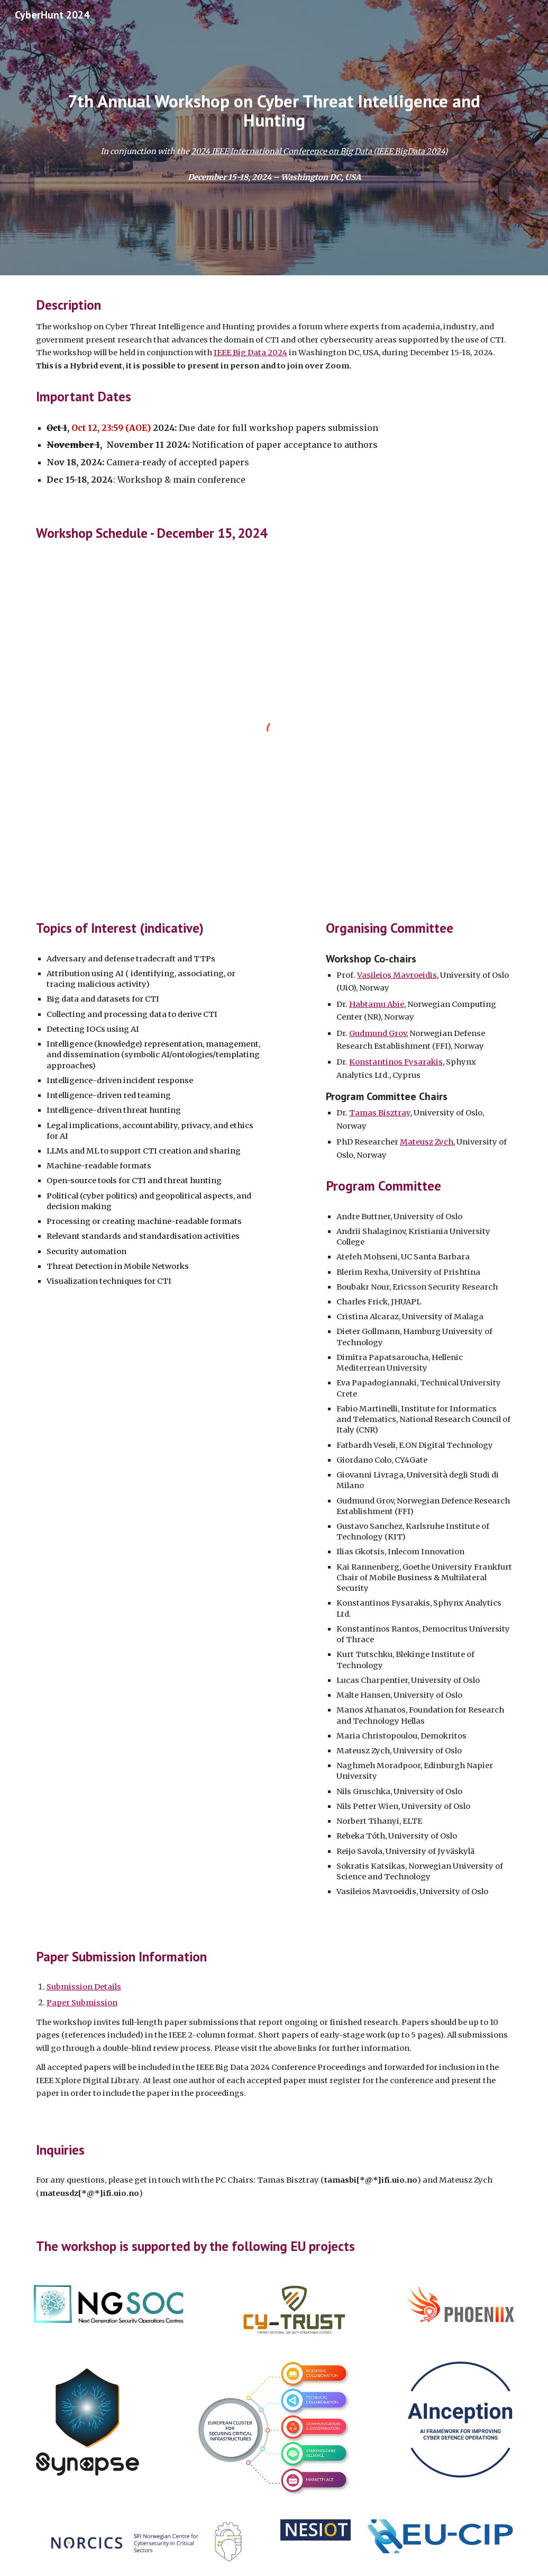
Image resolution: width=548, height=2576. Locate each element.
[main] (274, 111)
